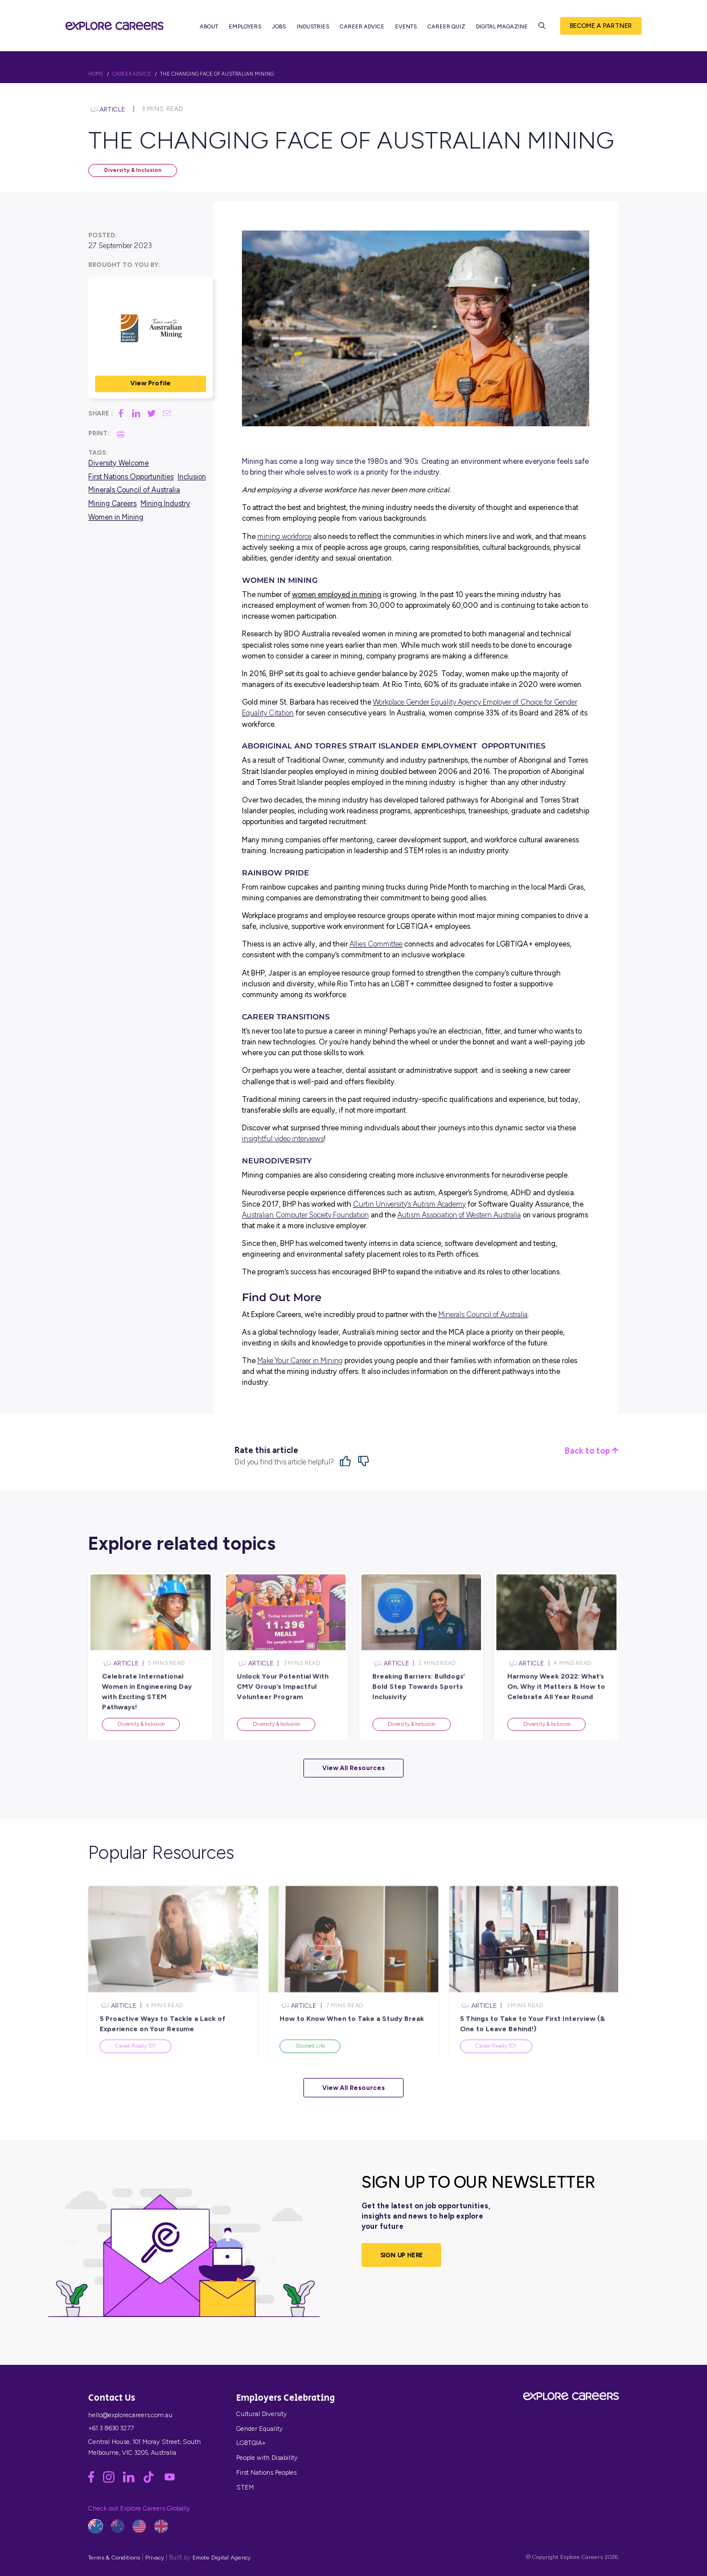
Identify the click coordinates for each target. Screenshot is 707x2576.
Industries (313, 29)
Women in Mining (115, 517)
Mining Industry (165, 503)
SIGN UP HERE (402, 2255)
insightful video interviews (283, 1138)
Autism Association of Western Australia (459, 1215)
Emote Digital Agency (221, 2557)
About (209, 29)
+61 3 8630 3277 (111, 2428)
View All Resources (353, 1768)
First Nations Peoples (266, 2472)
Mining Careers (112, 503)
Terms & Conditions (114, 2557)
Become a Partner (601, 28)
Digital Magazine (502, 29)
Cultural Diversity (261, 2414)
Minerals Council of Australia (134, 489)
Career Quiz (447, 29)
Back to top (591, 1451)
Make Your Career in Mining (300, 1360)
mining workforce (284, 536)
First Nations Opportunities (131, 476)
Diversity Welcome (118, 463)
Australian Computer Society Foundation (305, 1215)
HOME (96, 74)
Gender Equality (259, 2429)
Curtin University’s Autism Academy (409, 1204)
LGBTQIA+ (251, 2443)
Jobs (279, 29)
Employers (245, 29)
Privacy (154, 2557)
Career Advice (362, 29)
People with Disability (267, 2458)
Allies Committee (376, 944)
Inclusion (192, 476)
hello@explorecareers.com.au (130, 2415)
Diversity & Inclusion (133, 170)
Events (406, 29)
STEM (245, 2487)
